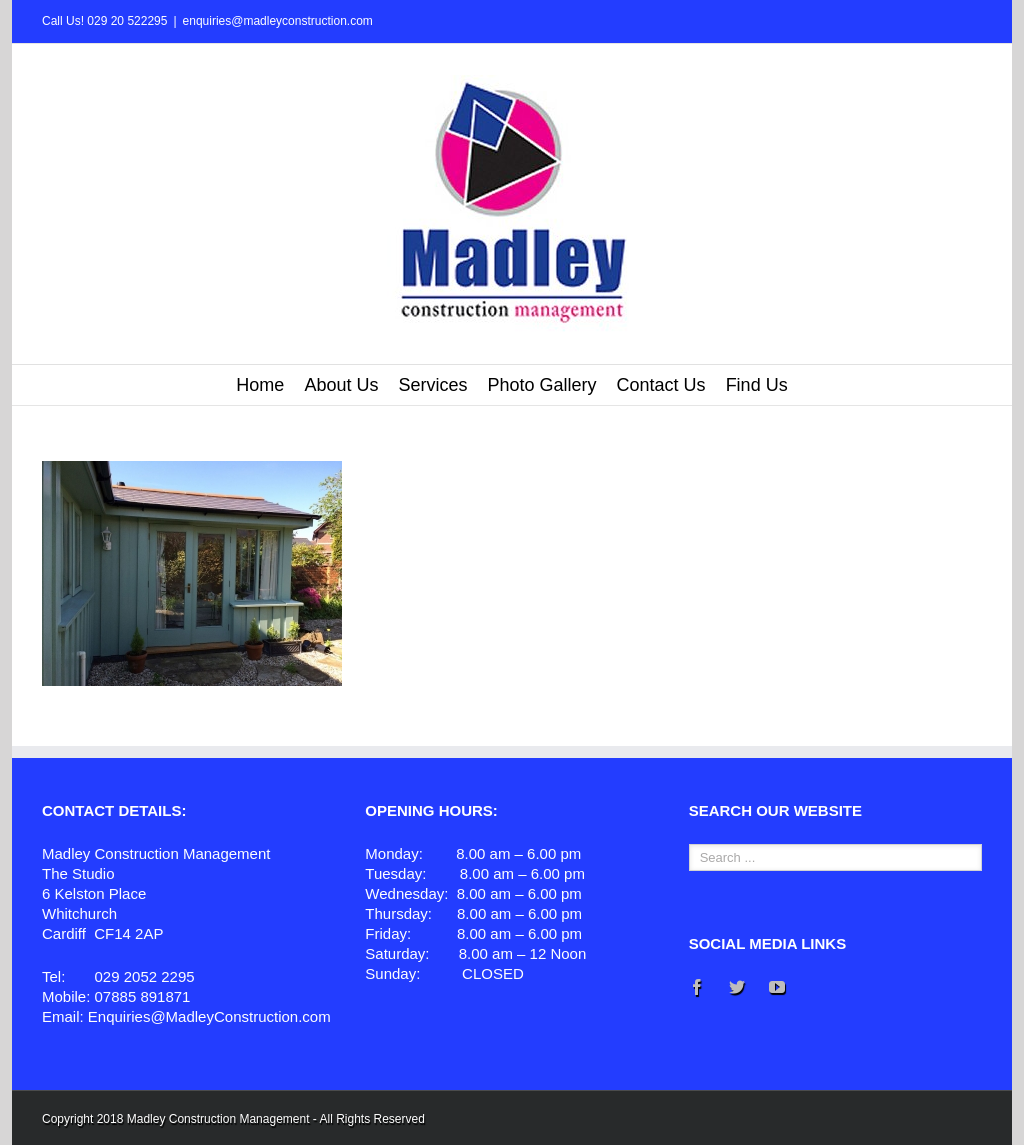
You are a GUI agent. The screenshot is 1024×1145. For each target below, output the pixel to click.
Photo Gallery (541, 385)
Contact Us (661, 385)
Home (260, 385)
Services (432, 385)
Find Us (757, 385)
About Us (341, 385)
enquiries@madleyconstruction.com (278, 21)
